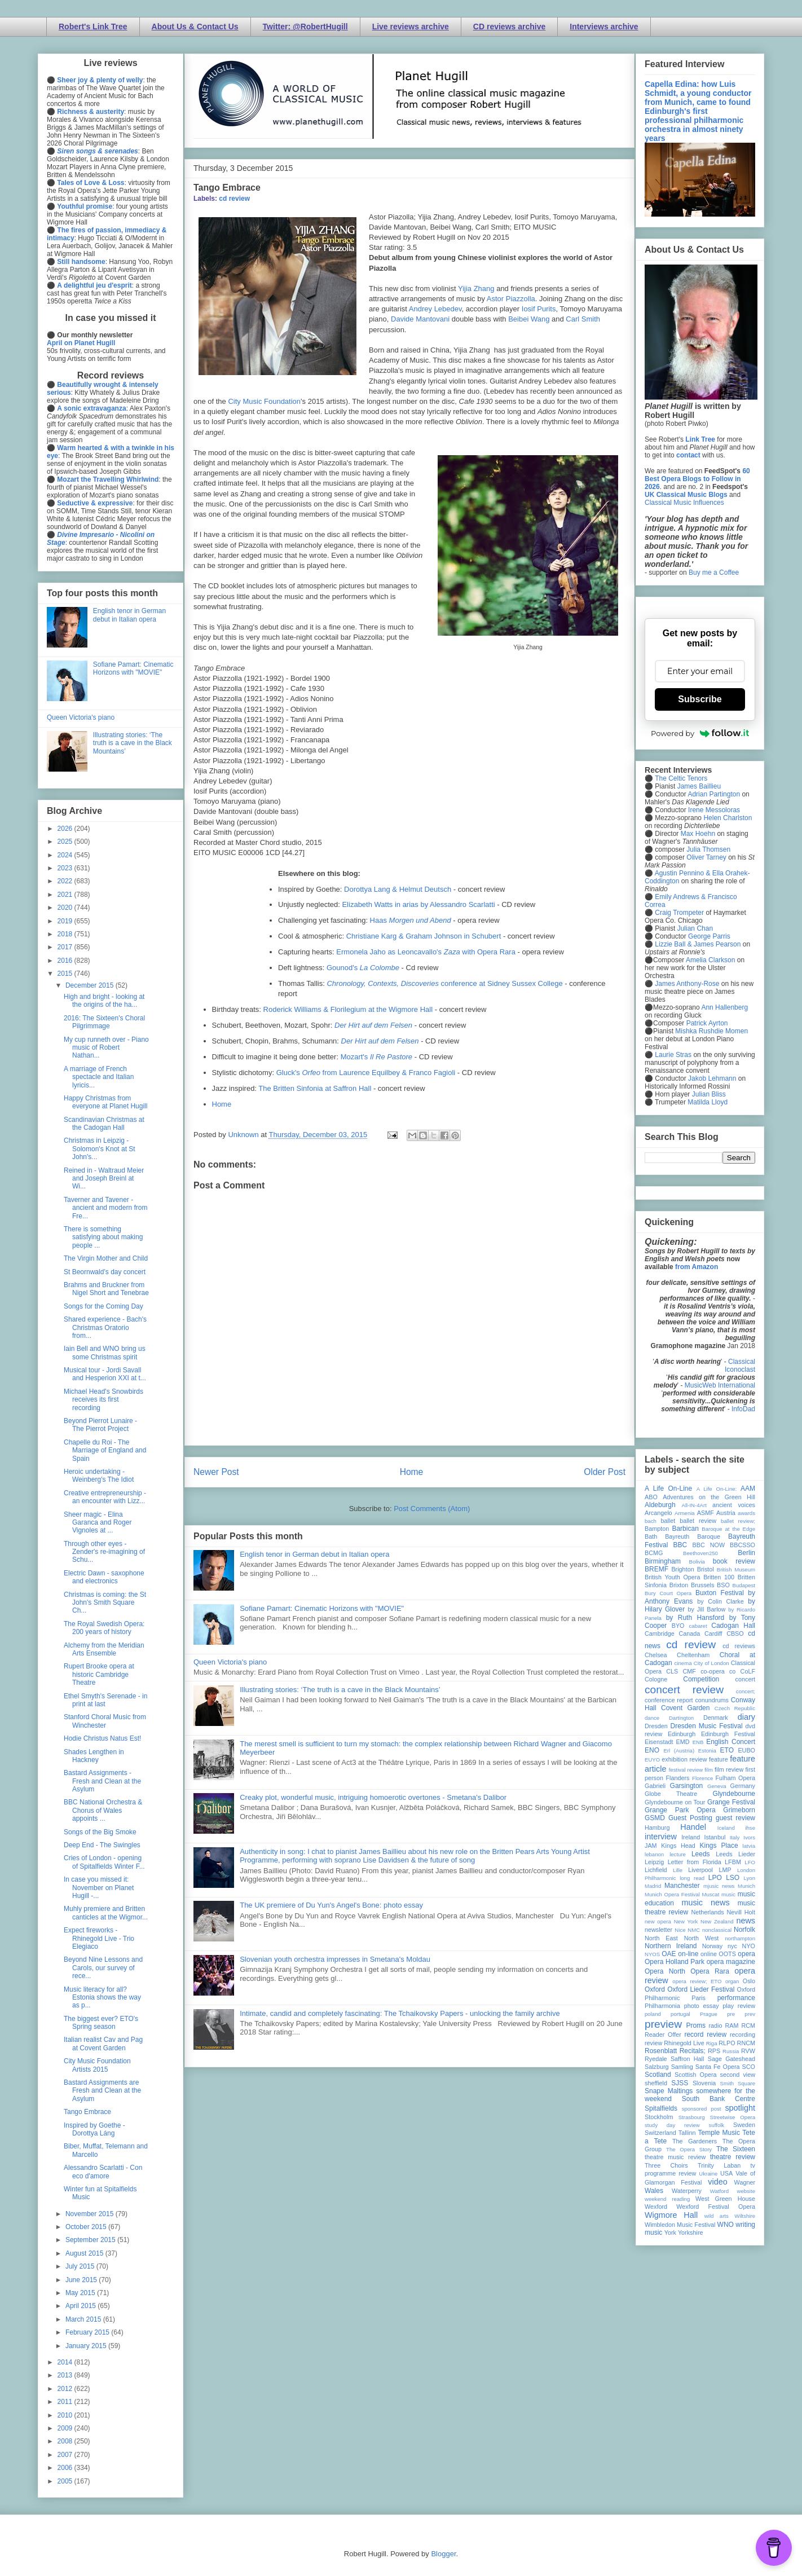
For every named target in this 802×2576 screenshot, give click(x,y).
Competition (701, 1679)
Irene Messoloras (714, 810)
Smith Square (737, 2083)
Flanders (678, 1777)
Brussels (702, 1585)
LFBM (733, 1862)
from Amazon (696, 1267)
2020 (66, 907)
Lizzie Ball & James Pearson (698, 944)
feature (718, 1759)
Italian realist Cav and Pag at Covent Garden (103, 2043)
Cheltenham (693, 1655)
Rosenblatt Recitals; (675, 2051)
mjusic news (718, 1886)
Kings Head (678, 1845)
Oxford (655, 1989)
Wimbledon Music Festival (680, 2224)
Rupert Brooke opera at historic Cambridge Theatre (99, 1674)
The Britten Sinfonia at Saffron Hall (314, 1088)
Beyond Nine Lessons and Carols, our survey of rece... (103, 1968)
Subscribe (699, 699)
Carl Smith (583, 319)
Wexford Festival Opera (715, 2206)
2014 (66, 2362)
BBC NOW (709, 1545)
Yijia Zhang (476, 288)
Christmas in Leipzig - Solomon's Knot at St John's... (99, 1149)
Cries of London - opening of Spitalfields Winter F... (104, 1862)
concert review (684, 1690)
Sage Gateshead (731, 2058)
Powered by (700, 733)
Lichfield (656, 1869)
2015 (66, 973)
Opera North (665, 1971)
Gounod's (363, 967)
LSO (732, 1878)
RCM (748, 2025)
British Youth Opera (672, 1577)
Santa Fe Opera (717, 2066)
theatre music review (675, 2157)
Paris (698, 1997)
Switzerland (660, 2132)
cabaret (698, 1626)
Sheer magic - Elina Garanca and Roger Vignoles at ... (97, 1523)
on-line (688, 1954)
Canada (689, 1633)
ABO (651, 1497)
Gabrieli (655, 1785)
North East (661, 1938)
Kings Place (719, 1846)
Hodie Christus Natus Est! (102, 1738)
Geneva (716, 1786)
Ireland (690, 1837)
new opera (658, 1921)
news (745, 1920)
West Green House (725, 2198)
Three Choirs (666, 2165)
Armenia (685, 1513)
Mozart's (376, 1057)
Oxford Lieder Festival (700, 1989)
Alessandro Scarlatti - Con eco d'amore (103, 2171)
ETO (727, 1750)
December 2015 (90, 985)
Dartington (681, 1718)
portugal (680, 2014)
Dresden (656, 1726)
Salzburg (657, 2066)
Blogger (443, 2553)
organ (732, 1981)
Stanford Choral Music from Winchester (105, 1721)
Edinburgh (681, 1733)
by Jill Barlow (707, 1609)
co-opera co (717, 1671)
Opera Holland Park (674, 1962)
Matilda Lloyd (708, 1102)
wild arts (716, 2216)
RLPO (727, 2043)
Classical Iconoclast (740, 1365)
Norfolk (744, 1930)
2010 (66, 2415)
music (728, 1894)
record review (705, 2034)
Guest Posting (690, 1818)
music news (705, 1902)
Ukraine (708, 2173)
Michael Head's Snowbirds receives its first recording (103, 1400)
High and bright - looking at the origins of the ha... (104, 1001)
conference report (669, 1700)
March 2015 (84, 2319)
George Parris (709, 936)
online (708, 1953)
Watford (719, 2191)
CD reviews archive (509, 26)
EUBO (746, 1750)
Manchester (682, 1886)
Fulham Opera (736, 1777)
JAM (651, 1845)
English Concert (730, 1742)
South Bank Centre (718, 2099)
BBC (680, 1545)
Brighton (682, 1569)
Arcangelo (658, 1512)
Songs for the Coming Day (103, 1306)
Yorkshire (690, 2232)
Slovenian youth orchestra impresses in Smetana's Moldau (335, 1959)
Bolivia (697, 1561)
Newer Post (216, 1472)
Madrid (653, 1886)
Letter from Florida (694, 1862)
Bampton (657, 1528)
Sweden (744, 2124)
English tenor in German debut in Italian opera (314, 1554)
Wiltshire (744, 2216)
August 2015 (85, 2253)
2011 (66, 2402)
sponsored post (701, 2109)
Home (222, 1104)
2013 (66, 2375)
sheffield (656, 2083)
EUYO (652, 1759)
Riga (711, 2043)
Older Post (604, 1472)
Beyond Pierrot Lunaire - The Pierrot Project (100, 1425)
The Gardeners (694, 2141)
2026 (66, 829)
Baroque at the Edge (728, 1529)
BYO (678, 1625)
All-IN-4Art (694, 1505)
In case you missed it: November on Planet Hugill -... (99, 1887)
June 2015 (82, 2280)
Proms (696, 2025)
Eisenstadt (659, 1741)
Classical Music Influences (684, 503)
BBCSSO (742, 1545)
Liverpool (700, 1869)
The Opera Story (689, 2149)
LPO (715, 1878)
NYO (748, 1946)
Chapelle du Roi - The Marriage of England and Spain (105, 1450)
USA (726, 2173)
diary (746, 1716)
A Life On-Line (668, 1488)
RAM (731, 2025)
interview (661, 1836)
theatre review (732, 2157)
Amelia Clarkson (710, 960)
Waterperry (687, 2190)
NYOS (652, 1954)
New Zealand (717, 1921)
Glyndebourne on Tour (675, 1802)
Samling (682, 2066)
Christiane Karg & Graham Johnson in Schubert (423, 936)
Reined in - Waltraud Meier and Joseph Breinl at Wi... (104, 1178)
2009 (66, 2428)
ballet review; (738, 1521)
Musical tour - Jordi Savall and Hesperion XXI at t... (105, 1374)
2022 (66, 881)
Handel (693, 1826)
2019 (66, 921)
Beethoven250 (700, 1553)
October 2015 (86, 2227)
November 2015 (90, 2214)
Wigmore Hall (671, 2215)
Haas (410, 920)
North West (701, 1938)
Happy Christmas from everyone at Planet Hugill (105, 1102)
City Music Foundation (264, 401)
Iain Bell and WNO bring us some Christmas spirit (105, 1352)
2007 (66, 2455)
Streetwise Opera (732, 2117)
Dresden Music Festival (707, 1726)
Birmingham (663, 1561)
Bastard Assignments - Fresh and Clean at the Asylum (102, 1781)
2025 (66, 842)
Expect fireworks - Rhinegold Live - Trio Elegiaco (99, 1938)
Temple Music (719, 2133)
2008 (66, 2441)
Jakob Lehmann (712, 1078)
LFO (749, 1862)
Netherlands (707, 1912)
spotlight (740, 2107)
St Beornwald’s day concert (105, 1272)
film (708, 1770)
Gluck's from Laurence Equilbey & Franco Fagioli (366, 1072)
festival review (686, 1770)
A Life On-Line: (717, 1489)
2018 (66, 934)
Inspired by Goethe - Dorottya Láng (94, 2129)
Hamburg (657, 1827)
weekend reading (667, 2199)
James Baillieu (699, 786)
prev (749, 2014)
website (746, 2191)
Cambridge (660, 1633)
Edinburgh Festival (728, 1733)
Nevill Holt (741, 1912)
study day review (672, 2125)
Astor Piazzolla (511, 298)
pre (731, 2014)
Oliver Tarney (706, 857)
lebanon (654, 1854)
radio (715, 2025)
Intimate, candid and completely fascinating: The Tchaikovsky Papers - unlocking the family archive (399, 2013)
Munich (746, 1886)
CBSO (735, 1633)
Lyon (749, 1878)
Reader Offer (663, 2034)
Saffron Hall (687, 2058)
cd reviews (738, 1646)
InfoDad (743, 1409)
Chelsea (656, 1655)
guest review (735, 1818)
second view (737, 2074)
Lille (677, 1870)
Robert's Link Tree (93, 26)
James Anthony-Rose (687, 984)
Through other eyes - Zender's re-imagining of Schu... (104, 1552)
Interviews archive (604, 26)
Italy (735, 1837)
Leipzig (654, 1862)
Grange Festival (731, 1802)
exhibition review (684, 1759)
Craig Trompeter (679, 913)
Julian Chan (695, 928)
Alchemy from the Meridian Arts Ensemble (104, 1649)
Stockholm (659, 2116)
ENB (698, 1742)
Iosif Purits (539, 309)
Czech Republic (735, 1708)
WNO (725, 2225)
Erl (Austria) (678, 1750)
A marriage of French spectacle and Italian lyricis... (99, 1077)
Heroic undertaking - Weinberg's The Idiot (99, 1475)
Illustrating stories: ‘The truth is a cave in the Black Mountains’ (340, 1689)
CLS (672, 1671)
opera (746, 1954)
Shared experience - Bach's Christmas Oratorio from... (105, 1327)
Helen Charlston (727, 818)
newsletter (658, 1929)
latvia (749, 1846)
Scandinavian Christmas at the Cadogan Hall (104, 1123)
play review (738, 2005)
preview (663, 2024)
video (717, 2181)
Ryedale (656, 2058)
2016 (66, 961)
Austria (725, 1512)
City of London (711, 1663)
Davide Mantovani (420, 319)
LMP (725, 1869)
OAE (669, 1954)
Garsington (686, 1786)
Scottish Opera (695, 2074)
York (670, 2232)
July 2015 (80, 2266)
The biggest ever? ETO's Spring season (101, 2023)
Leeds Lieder (735, 1854)
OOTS (727, 1953)
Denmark (715, 1717)
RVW (748, 2050)
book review (734, 1561)
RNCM (746, 2043)
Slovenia (704, 2083)
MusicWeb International (720, 1385)
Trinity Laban (719, 2165)
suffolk (717, 2125)
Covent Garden (685, 1708)
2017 (66, 947)
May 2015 (81, 2293)
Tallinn (687, 2132)
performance (736, 1998)
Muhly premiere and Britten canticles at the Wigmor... (106, 1913)
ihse (750, 1828)
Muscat (710, 1894)
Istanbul (714, 1837)
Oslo (749, 1981)
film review (729, 1769)
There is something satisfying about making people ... (103, 1237)
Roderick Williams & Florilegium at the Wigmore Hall (348, 1009)
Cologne (656, 1679)
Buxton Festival (719, 1593)
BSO (723, 1585)
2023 (66, 868)
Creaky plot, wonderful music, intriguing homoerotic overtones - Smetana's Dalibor (373, 1797)
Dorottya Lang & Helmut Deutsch (397, 889)
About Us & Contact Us (195, 26)
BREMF (656, 1569)
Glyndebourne (734, 1794)
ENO (652, 1750)
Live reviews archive (410, 26)
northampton (740, 1938)
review (653, 2043)
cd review (234, 198)
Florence (702, 1778)
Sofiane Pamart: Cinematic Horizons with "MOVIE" (322, 1608)
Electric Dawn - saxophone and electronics (104, 1577)
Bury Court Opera (668, 1593)
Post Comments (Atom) (432, 1508)
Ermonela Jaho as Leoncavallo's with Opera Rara (425, 952)
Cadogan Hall (733, 1626)
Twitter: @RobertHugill (305, 26)
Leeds (700, 1854)
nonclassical (717, 1930)
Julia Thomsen (708, 849)
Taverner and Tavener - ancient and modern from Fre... (105, 1208)
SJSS (679, 2083)
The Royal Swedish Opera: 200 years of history (104, 1628)
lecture (677, 1854)
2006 (66, 2468)
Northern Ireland (671, 1946)
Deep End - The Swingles (102, 1845)
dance (652, 1718)
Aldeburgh (660, 1505)
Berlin (746, 1553)
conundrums (711, 1700)
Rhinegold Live (684, 2043)
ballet (667, 1520)
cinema (683, 1663)
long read (692, 1878)
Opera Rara (709, 1971)
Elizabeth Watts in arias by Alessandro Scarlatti (418, 904)
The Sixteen (735, 2149)
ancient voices (733, 1504)
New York (686, 1921)
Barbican (685, 1529)
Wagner (744, 2182)
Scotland (658, 2075)
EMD (683, 1741)
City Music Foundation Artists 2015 (97, 2065)
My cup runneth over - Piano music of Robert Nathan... (106, 1048)
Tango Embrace (87, 2112)
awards (746, 1513)
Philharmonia (662, 2005)
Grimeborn (739, 1810)
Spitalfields (661, 2108)
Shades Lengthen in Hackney (94, 1756)
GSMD (655, 1818)
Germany (742, 1785)
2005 (66, 2481)
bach (650, 1521)
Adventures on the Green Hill (709, 1497)
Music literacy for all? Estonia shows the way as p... (102, 1997)
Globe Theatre (671, 1793)
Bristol (705, 1569)
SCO (748, 2066)
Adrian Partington (714, 794)
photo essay (701, 2005)
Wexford (656, 2206)
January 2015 (86, 2346)
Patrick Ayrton (707, 1023)
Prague (708, 2014)
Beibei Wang (530, 319)
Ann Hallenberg (724, 1007)
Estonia (707, 1750)
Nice (680, 1930)
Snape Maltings (669, 2091)
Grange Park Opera (680, 1810)
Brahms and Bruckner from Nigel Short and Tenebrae (106, 1289)
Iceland (726, 1828)
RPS (714, 2050)
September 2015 (91, 2240)
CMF (689, 1671)
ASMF (705, 1512)
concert (745, 1679)
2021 (66, 895)
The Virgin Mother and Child (106, 1258)
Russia (730, 2051)
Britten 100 (718, 1577)
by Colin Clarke (720, 1601)
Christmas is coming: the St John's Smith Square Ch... (105, 1603)
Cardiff (713, 1633)
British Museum (736, 1569)
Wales (654, 2191)
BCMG (654, 1552)
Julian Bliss (709, 1094)
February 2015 (88, 2332)
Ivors (749, 1837)
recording (742, 2034)
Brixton (679, 1585)
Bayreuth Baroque (692, 1536)
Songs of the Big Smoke (100, 1832)
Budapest (743, 1585)
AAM (748, 1488)
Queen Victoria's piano (230, 1662)
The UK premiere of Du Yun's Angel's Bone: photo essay (331, 1905)
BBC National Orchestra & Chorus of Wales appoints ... (103, 1810)
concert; (745, 1691)
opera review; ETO (696, 1981)
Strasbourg (691, 2117)
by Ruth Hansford (695, 1618)
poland (653, 2014)
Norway (712, 1946)
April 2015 (81, 2306)
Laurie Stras (672, 1055)
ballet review (698, 1520)
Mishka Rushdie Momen (711, 1031)
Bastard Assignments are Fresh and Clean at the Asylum (102, 2091)
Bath (651, 1536)
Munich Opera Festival (672, 1894)
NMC (694, 1930)
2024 (66, 855)
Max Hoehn (698, 834)
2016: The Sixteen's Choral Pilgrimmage (104, 1022)
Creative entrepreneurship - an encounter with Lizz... (105, 1497)
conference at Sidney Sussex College (444, 983)
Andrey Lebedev (435, 309)
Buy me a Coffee (714, 572)
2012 (66, 2389)
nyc (732, 1946)
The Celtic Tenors (681, 778)
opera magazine (731, 1962)
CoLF (748, 1671)
